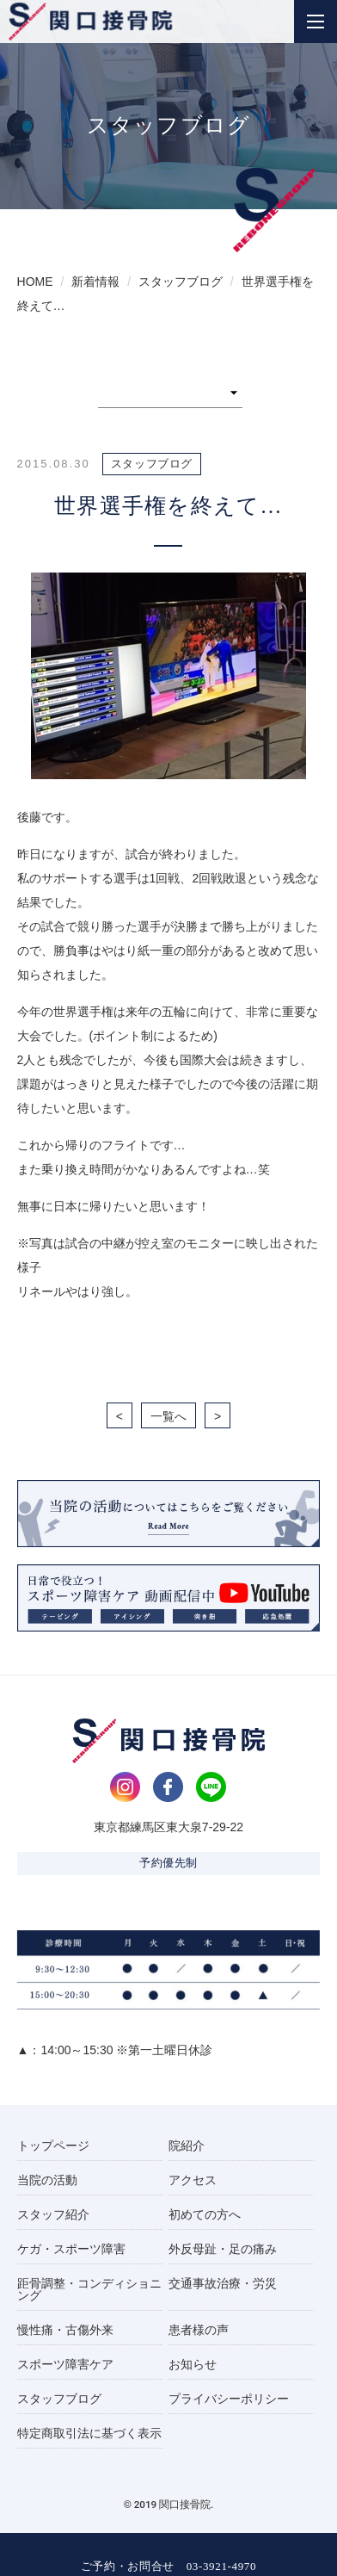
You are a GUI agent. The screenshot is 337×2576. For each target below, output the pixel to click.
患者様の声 (198, 2330)
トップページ (53, 2145)
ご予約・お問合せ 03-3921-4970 (168, 2566)
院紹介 (186, 2145)
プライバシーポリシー (228, 2399)
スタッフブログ (59, 2399)
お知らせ (192, 2364)
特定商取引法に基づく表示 (89, 2433)
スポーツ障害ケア (65, 2364)
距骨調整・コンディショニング (89, 2289)
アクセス (192, 2180)
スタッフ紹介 (53, 2214)
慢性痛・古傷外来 (65, 2330)
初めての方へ (204, 2214)
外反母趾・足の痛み (222, 2249)
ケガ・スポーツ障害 (71, 2249)
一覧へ (168, 1416)
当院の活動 (47, 2180)
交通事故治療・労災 (222, 2283)
